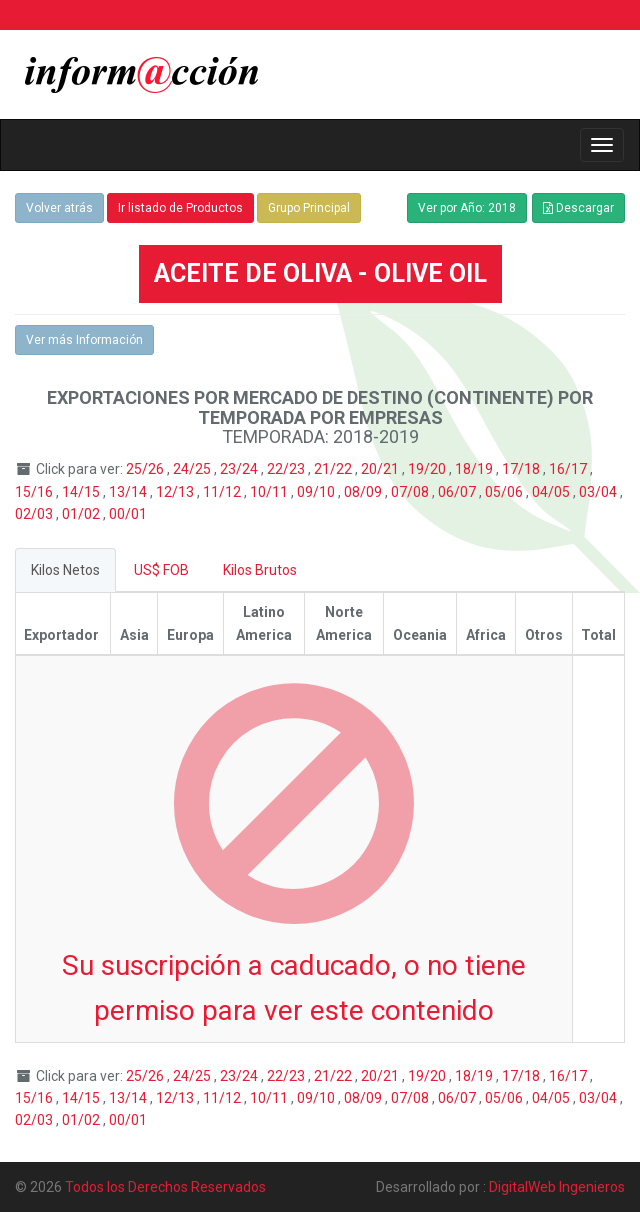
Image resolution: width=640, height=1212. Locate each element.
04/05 (552, 492)
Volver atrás (59, 208)
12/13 (176, 492)
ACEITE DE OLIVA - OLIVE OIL (320, 273)
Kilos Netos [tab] (65, 570)
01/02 (82, 514)
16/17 (569, 469)
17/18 (522, 469)
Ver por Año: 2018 (467, 208)
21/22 (334, 469)
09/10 (317, 492)
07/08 (411, 492)
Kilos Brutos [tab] (260, 570)
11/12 (223, 492)
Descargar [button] (578, 208)
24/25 (193, 469)
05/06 (505, 492)
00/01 (128, 514)
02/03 (35, 514)
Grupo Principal (309, 208)
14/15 (82, 492)
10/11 (270, 492)
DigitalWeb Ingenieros (557, 1187)
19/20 (428, 469)
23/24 (240, 469)
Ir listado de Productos (180, 208)
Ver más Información (84, 340)
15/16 (35, 492)
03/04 (599, 492)
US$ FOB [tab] (161, 570)
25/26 (146, 469)
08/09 (364, 492)
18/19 (475, 469)
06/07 (458, 492)
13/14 (129, 492)
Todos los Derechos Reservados (165, 1187)
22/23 (287, 469)
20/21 (381, 469)
